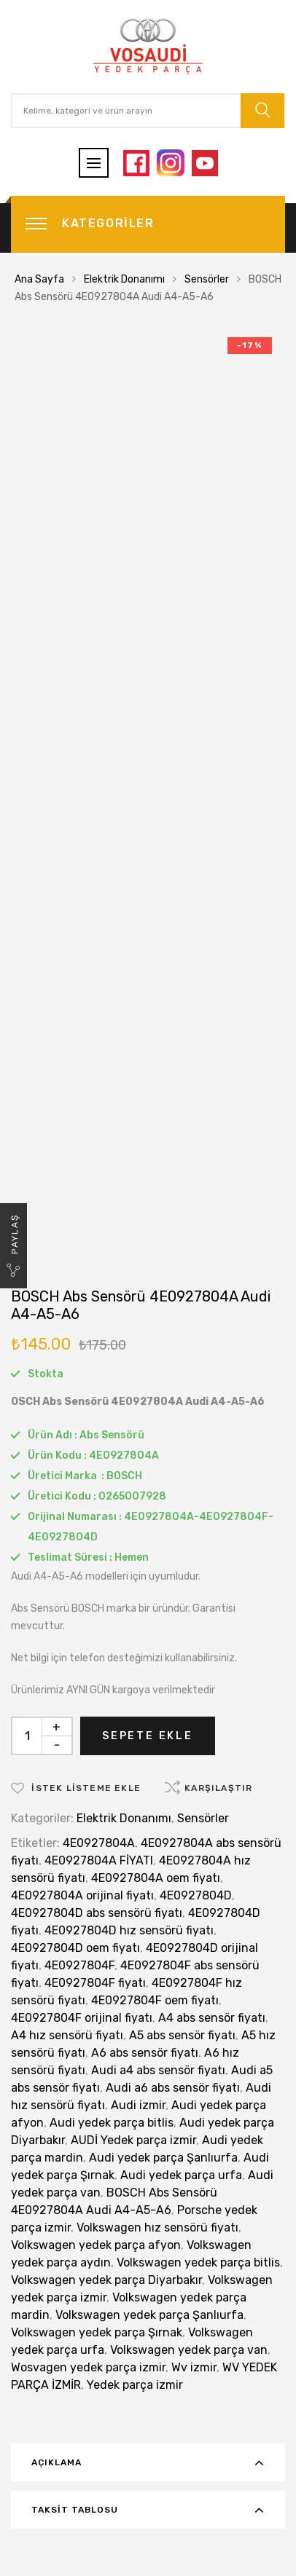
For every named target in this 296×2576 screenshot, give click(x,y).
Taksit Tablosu (74, 2510)
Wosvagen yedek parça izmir (88, 2367)
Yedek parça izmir (135, 2385)
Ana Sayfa (39, 279)
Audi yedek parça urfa (181, 2175)
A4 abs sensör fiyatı (211, 2018)
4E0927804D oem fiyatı (75, 1948)
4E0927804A (99, 1843)
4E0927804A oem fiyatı (155, 1878)
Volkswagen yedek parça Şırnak (96, 2332)
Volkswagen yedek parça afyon (96, 2245)
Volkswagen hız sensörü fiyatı (157, 2227)
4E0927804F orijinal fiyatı (81, 2018)
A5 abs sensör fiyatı (182, 2035)
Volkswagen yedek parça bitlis (198, 2262)
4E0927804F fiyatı (95, 1983)
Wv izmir (194, 2367)
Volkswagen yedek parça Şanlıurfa (149, 2315)
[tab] (148, 2462)
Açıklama (56, 2462)
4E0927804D (196, 1895)
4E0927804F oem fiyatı (155, 2000)
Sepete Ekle (147, 1736)
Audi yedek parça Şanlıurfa (163, 2158)
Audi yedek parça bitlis (112, 2123)
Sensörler (206, 279)
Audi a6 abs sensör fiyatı (173, 2088)
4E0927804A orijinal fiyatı (82, 1895)
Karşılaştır (218, 1788)
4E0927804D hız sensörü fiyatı (129, 1930)
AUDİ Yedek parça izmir (133, 2140)
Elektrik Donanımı (124, 279)
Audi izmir (138, 2105)
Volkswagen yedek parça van (189, 2350)
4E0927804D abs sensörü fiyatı (96, 1913)
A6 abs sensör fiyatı (144, 2053)
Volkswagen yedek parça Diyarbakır (106, 2280)
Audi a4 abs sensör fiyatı (158, 2070)
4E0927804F (79, 1965)
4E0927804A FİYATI (98, 1860)
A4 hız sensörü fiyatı (67, 2035)
